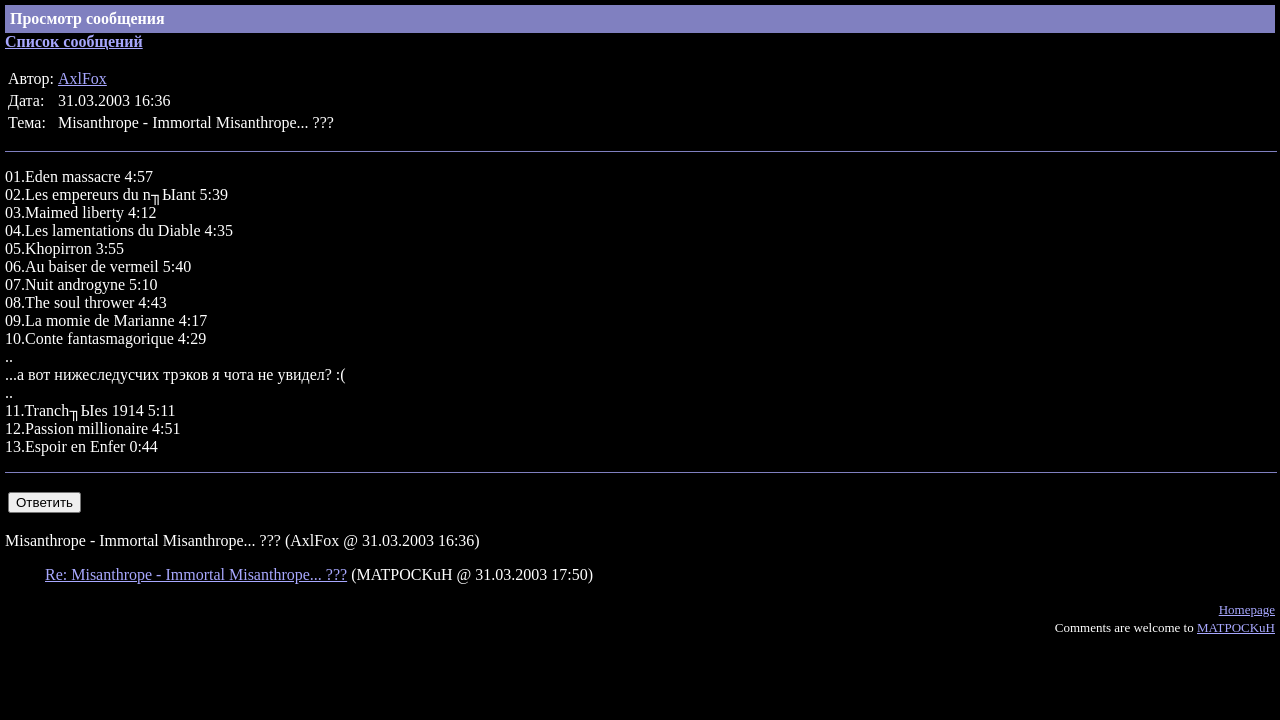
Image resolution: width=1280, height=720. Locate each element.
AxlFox (82, 78)
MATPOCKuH (1236, 627)
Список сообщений (74, 41)
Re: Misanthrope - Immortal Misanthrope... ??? (196, 574)
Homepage (1247, 609)
